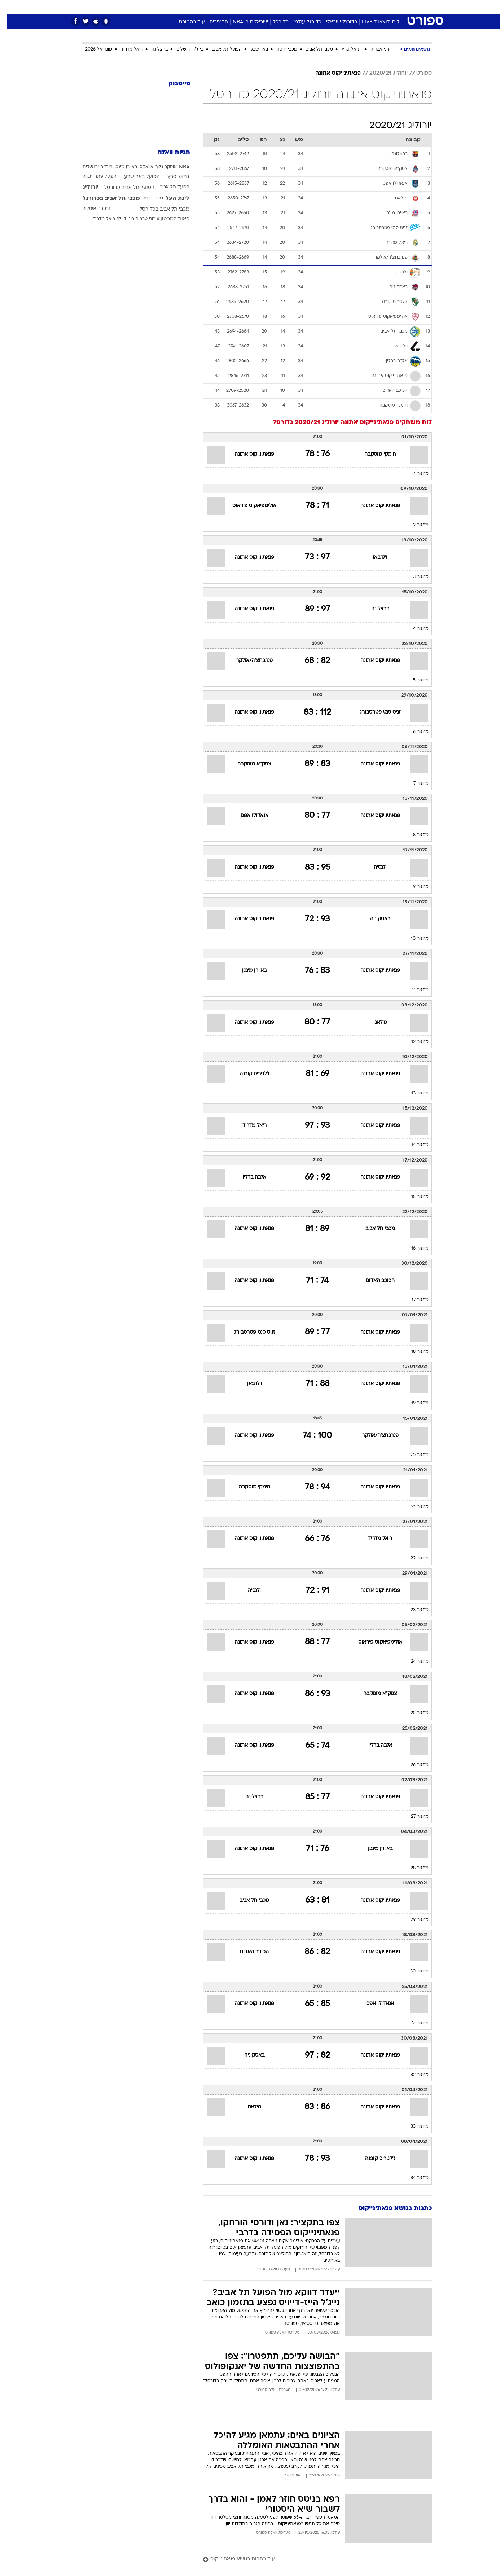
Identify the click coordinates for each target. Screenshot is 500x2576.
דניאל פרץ (345, 49)
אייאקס (139, 167)
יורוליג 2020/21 (382, 73)
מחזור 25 (413, 1713)
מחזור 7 (414, 783)
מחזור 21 (413, 1507)
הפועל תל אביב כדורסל (122, 187)
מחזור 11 (413, 990)
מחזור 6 (414, 732)
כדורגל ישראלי (334, 22)
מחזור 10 (413, 938)
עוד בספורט (185, 22)
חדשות (377, 7)
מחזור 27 (413, 1816)
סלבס (307, 7)
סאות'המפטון (168, 219)
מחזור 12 (413, 1042)
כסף (287, 7)
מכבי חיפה (280, 49)
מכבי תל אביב (312, 49)
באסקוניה (373, 919)
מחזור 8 (414, 835)
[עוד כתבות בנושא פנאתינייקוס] (310, 2559)
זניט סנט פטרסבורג (373, 712)
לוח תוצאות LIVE (373, 22)
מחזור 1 (414, 473)
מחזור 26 (413, 1765)
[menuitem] (373, 7)
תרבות (329, 7)
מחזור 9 (414, 887)
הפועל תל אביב (220, 49)
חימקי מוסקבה (373, 454)
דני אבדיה (373, 49)
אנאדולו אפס (248, 815)
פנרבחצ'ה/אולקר (247, 660)
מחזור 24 (413, 1661)
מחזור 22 (413, 1558)
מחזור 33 (413, 2126)
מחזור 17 (413, 1300)
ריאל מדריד (125, 49)
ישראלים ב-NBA (243, 22)
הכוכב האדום (373, 1280)
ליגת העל (171, 199)
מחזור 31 (413, 2023)
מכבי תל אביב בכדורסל (158, 209)
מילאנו (373, 1022)
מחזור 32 (413, 2075)
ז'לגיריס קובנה (248, 1074)
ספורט (353, 7)
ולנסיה (373, 867)
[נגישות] (9, 7)
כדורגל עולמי (300, 22)
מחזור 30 (412, 1971)
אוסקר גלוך (159, 167)
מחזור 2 (414, 525)
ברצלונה (153, 49)
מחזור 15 (413, 1197)
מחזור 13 (413, 1093)
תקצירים (212, 22)
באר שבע (252, 49)
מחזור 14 (413, 1145)
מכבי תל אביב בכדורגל (104, 199)
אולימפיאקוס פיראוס (247, 506)
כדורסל (274, 22)
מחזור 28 (413, 1868)
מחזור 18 (413, 1352)
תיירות (221, 7)
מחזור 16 (413, 1248)
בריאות (245, 7)
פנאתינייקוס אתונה (331, 73)
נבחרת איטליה (90, 209)
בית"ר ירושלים (183, 49)
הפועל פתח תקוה (93, 177)
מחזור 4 (414, 629)
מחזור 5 (414, 680)
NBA (177, 167)
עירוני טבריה (140, 219)
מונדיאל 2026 (91, 49)
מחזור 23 (413, 1610)
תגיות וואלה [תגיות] (167, 153)
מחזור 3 (414, 577)
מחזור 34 (413, 2178)
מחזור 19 (413, 1403)
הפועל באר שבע (135, 177)
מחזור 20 (412, 1455)
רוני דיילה (118, 219)
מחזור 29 (413, 1920)
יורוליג (84, 187)
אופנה (168, 7)
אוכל (268, 7)
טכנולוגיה (194, 7)
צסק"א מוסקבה (247, 764)
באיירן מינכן (247, 970)
